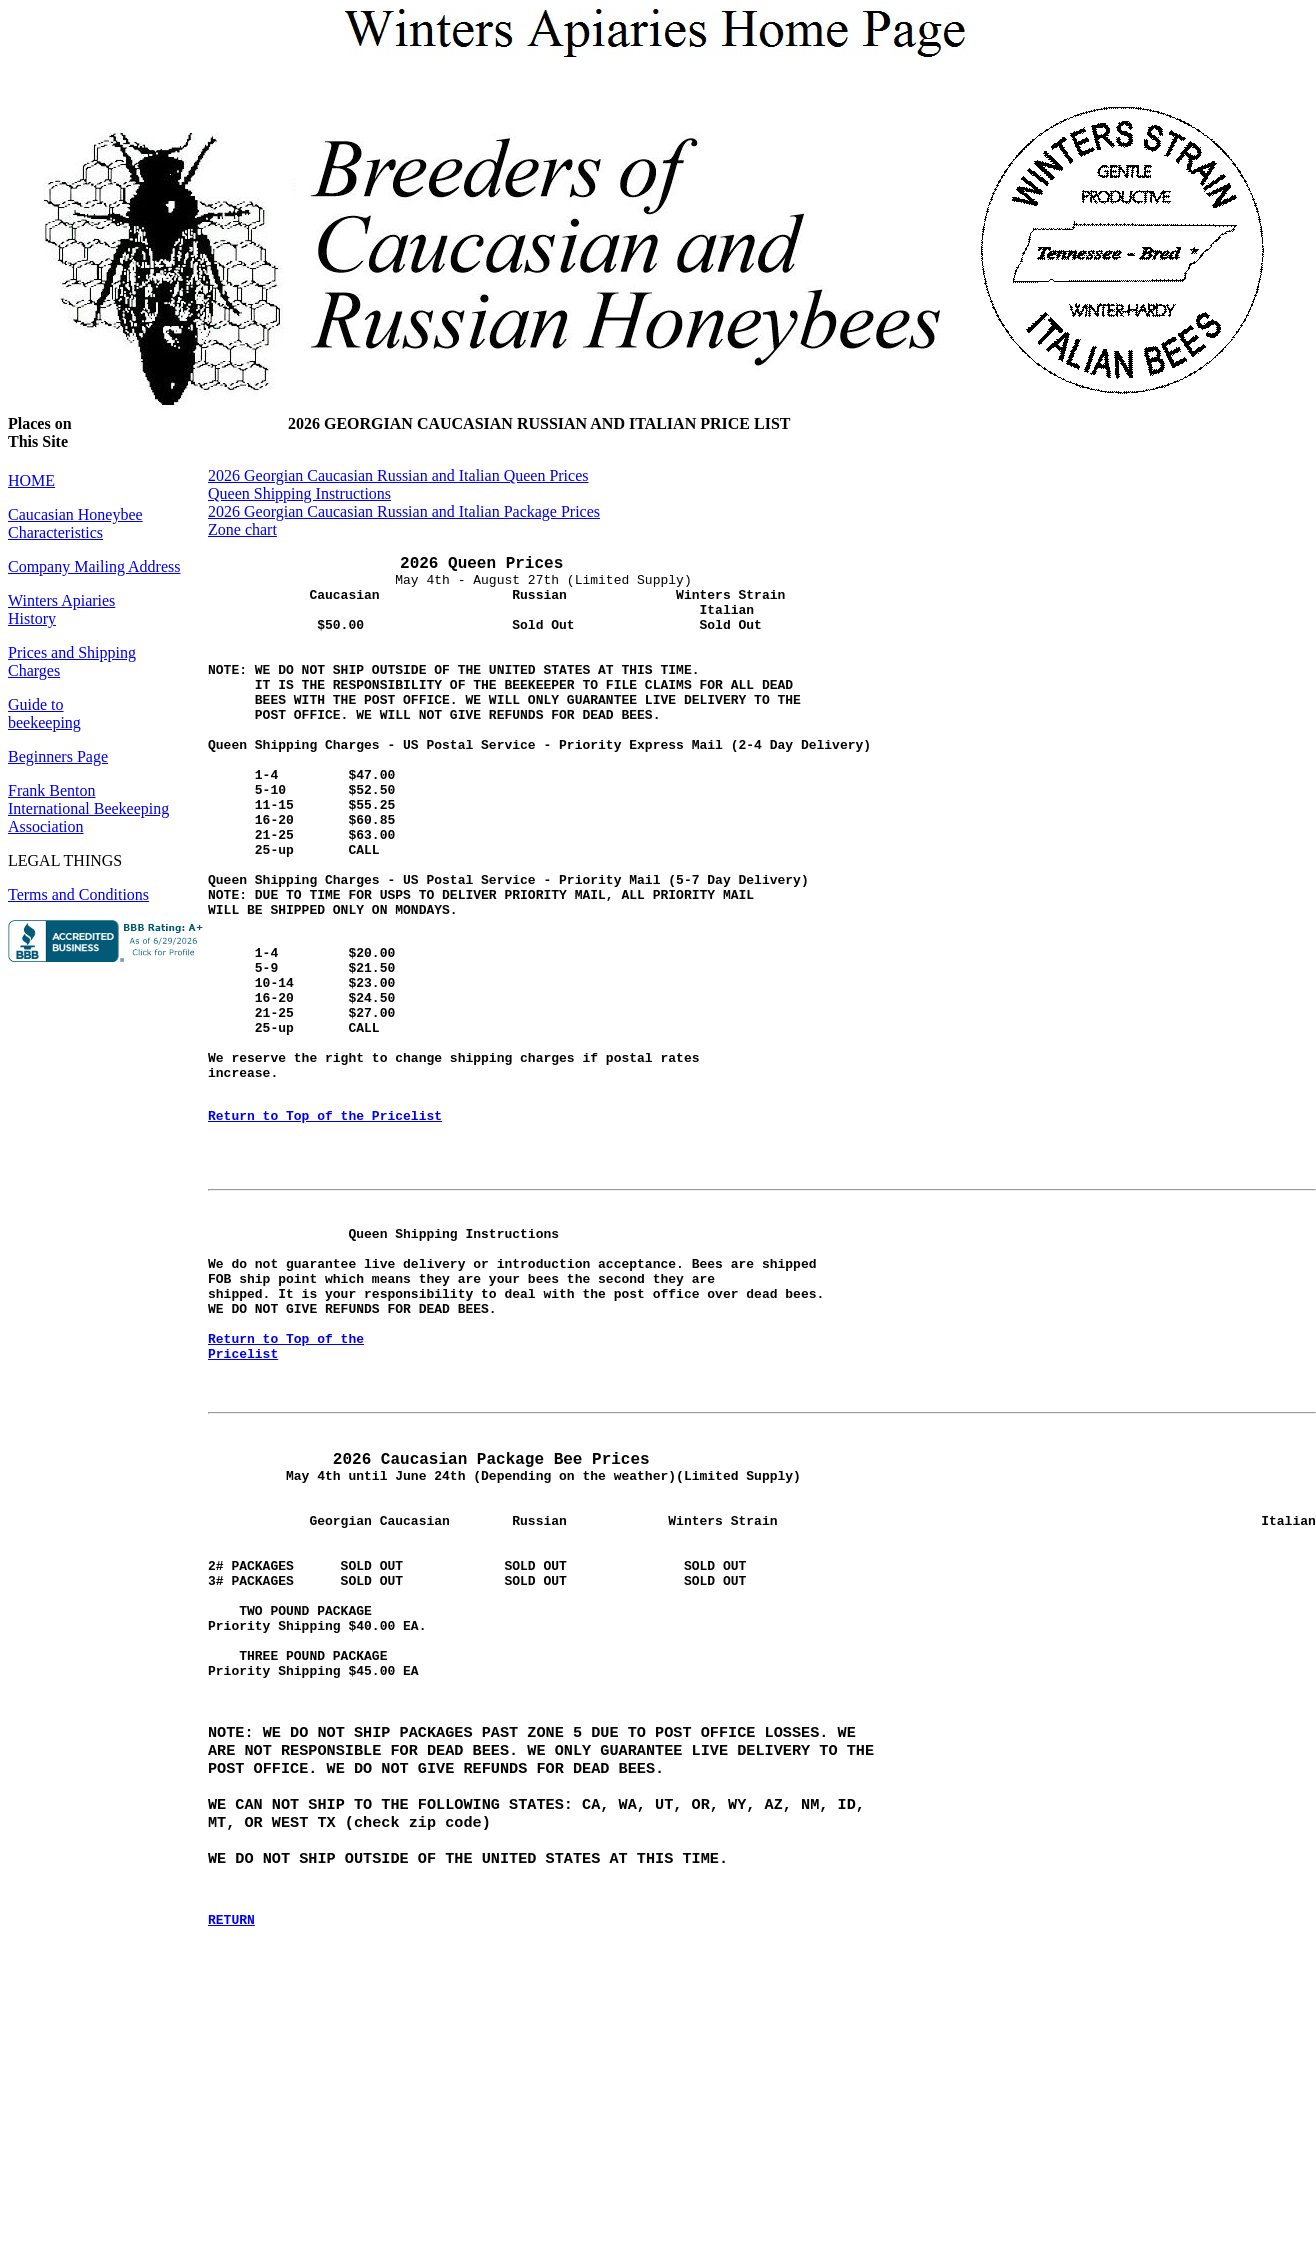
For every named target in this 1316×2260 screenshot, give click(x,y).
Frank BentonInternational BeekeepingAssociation (88, 808)
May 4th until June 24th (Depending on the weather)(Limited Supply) (504, 1626)
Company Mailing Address (94, 566)
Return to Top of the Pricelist (325, 1221)
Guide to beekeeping (44, 713)
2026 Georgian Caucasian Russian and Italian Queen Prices (398, 475)
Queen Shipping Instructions (299, 493)
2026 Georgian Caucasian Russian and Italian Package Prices (404, 511)
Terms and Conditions (78, 894)
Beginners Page (58, 756)
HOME (31, 480)
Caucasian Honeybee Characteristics (75, 523)
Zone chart (242, 529)
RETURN (231, 2144)
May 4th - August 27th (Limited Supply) (496, 612)
